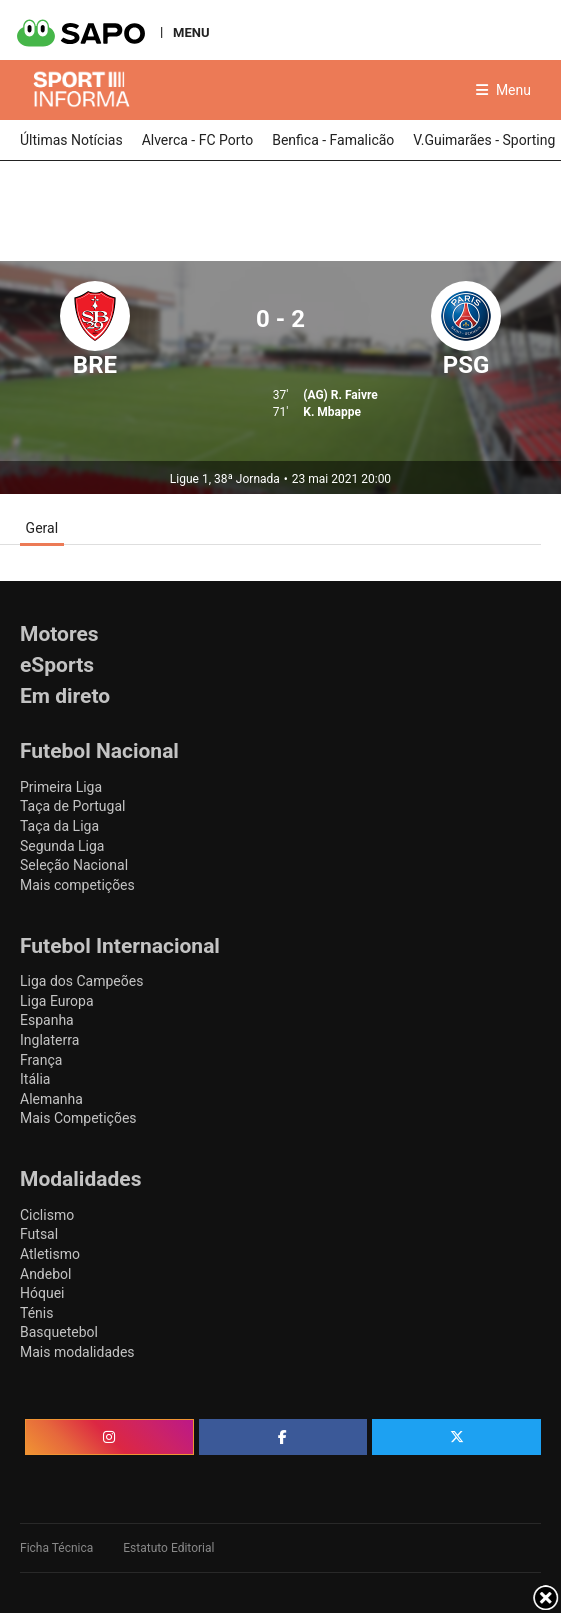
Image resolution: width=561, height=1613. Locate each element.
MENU (191, 32)
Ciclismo (47, 1215)
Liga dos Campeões (81, 981)
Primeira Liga (61, 787)
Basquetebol (59, 1332)
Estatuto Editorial (168, 1548)
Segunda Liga (62, 846)
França (41, 1060)
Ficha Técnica (56, 1548)
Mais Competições (78, 1118)
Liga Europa (57, 1001)
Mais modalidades (77, 1352)
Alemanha (51, 1099)
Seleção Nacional (74, 865)
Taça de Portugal (72, 806)
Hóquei (42, 1293)
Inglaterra (49, 1040)
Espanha (47, 1020)
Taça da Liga (59, 826)
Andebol (45, 1274)
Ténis (36, 1313)
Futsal (39, 1234)
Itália (35, 1079)
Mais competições (77, 885)
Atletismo (50, 1254)
